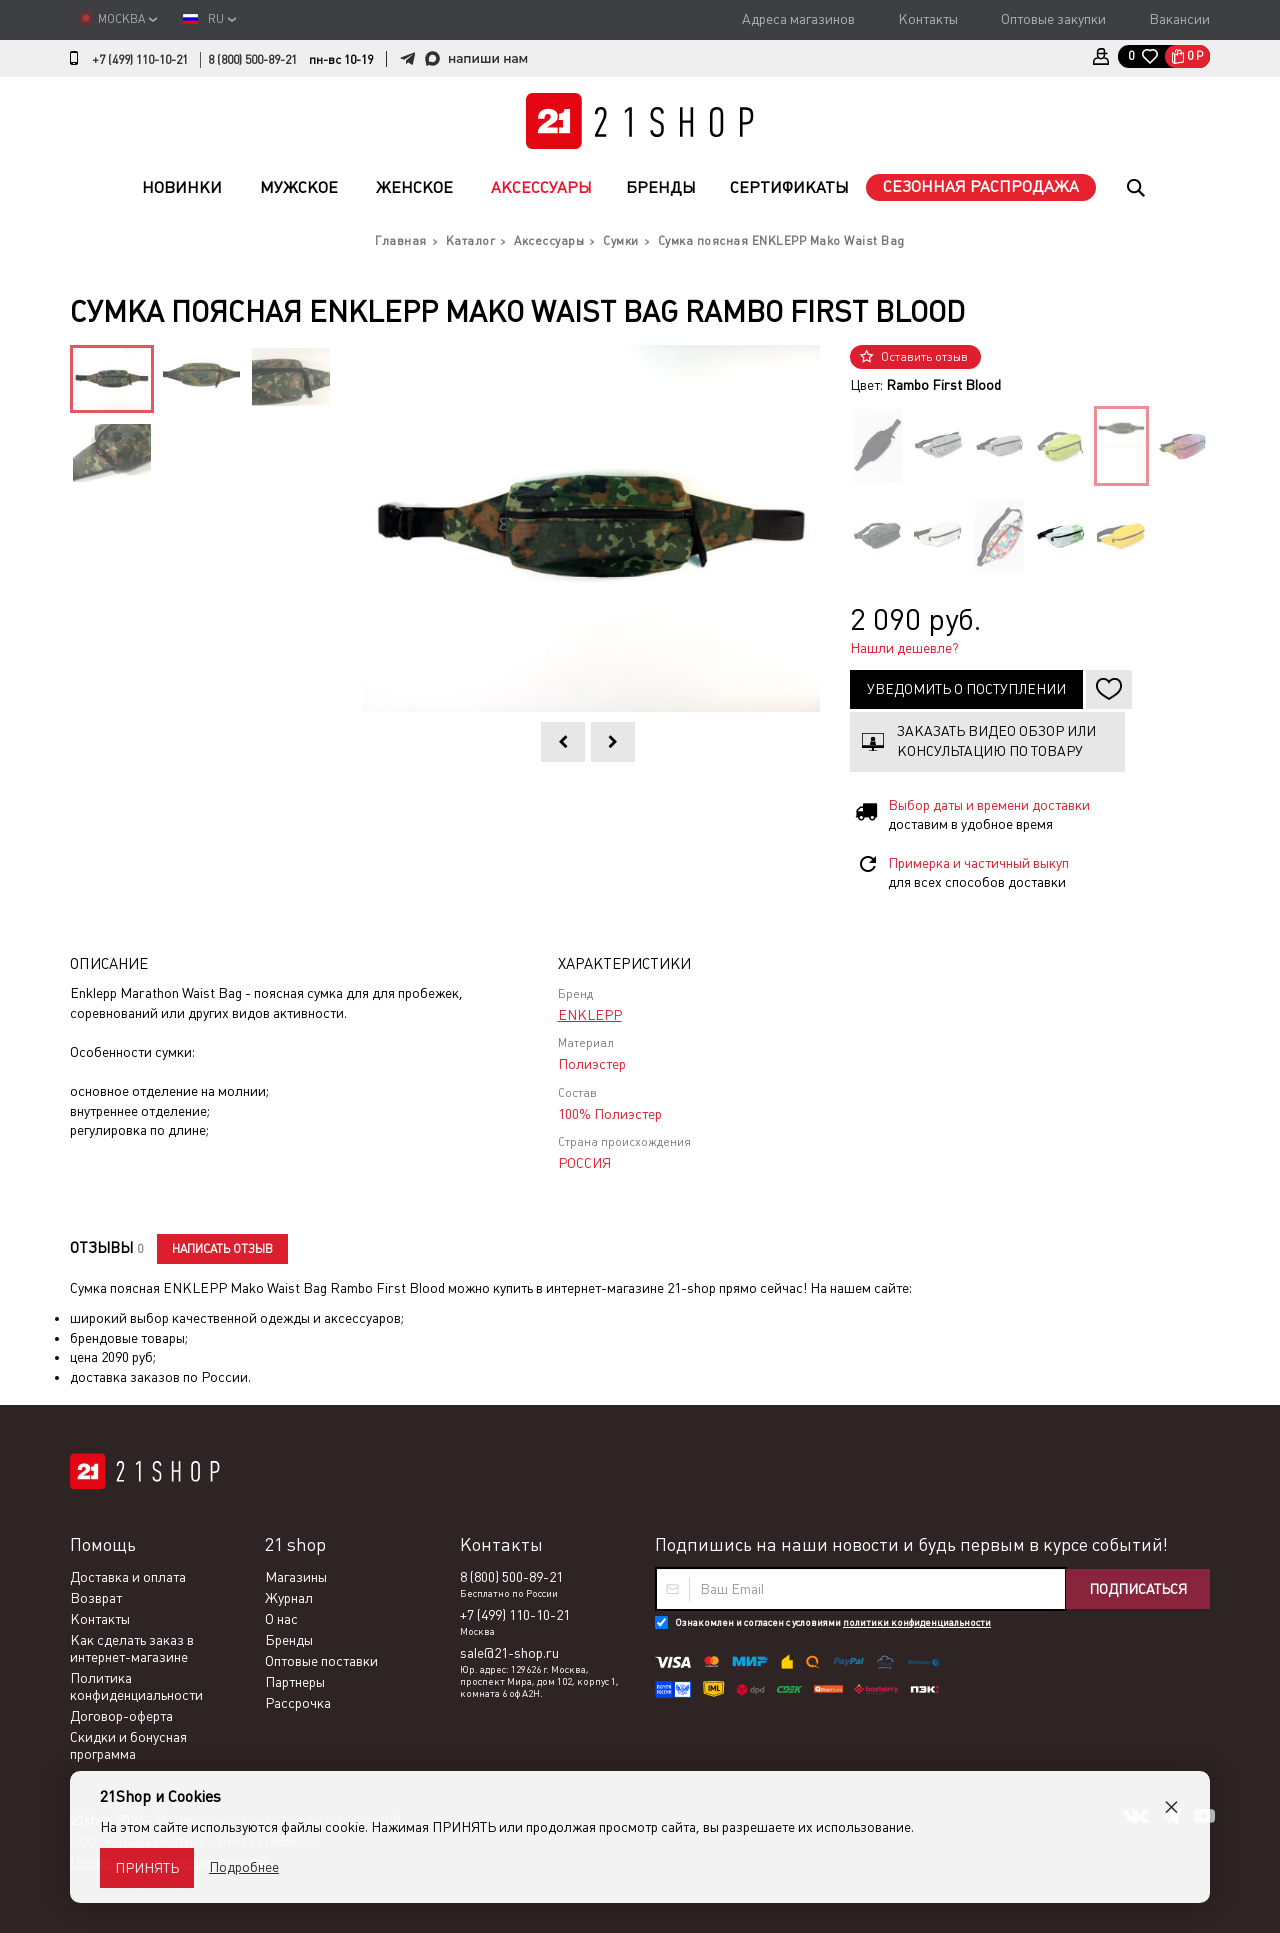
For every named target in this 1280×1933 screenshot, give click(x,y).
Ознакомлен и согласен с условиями (833, 1622)
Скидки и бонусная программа (128, 1745)
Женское (414, 187)
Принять (147, 1868)
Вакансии (1179, 19)
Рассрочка (298, 1703)
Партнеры (295, 1682)
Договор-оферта (121, 1716)
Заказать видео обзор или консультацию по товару (996, 741)
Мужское (299, 187)
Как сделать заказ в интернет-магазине (132, 1648)
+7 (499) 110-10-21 (140, 60)
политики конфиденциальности (917, 1622)
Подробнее (244, 1867)
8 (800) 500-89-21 (252, 60)
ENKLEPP (590, 1015)
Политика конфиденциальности (136, 1686)
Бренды (661, 187)
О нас (281, 1619)
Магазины (296, 1577)
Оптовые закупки (1053, 19)
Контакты (928, 19)
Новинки (182, 187)
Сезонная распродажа (981, 186)
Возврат (96, 1598)
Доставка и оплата (128, 1577)
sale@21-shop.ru (509, 1653)
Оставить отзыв (924, 357)
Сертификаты (789, 187)
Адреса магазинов (798, 19)
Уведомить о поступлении (966, 689)
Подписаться (1138, 1589)
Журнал (289, 1598)
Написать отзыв (222, 1249)
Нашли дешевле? (904, 648)
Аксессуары (541, 187)
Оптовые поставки (321, 1661)
